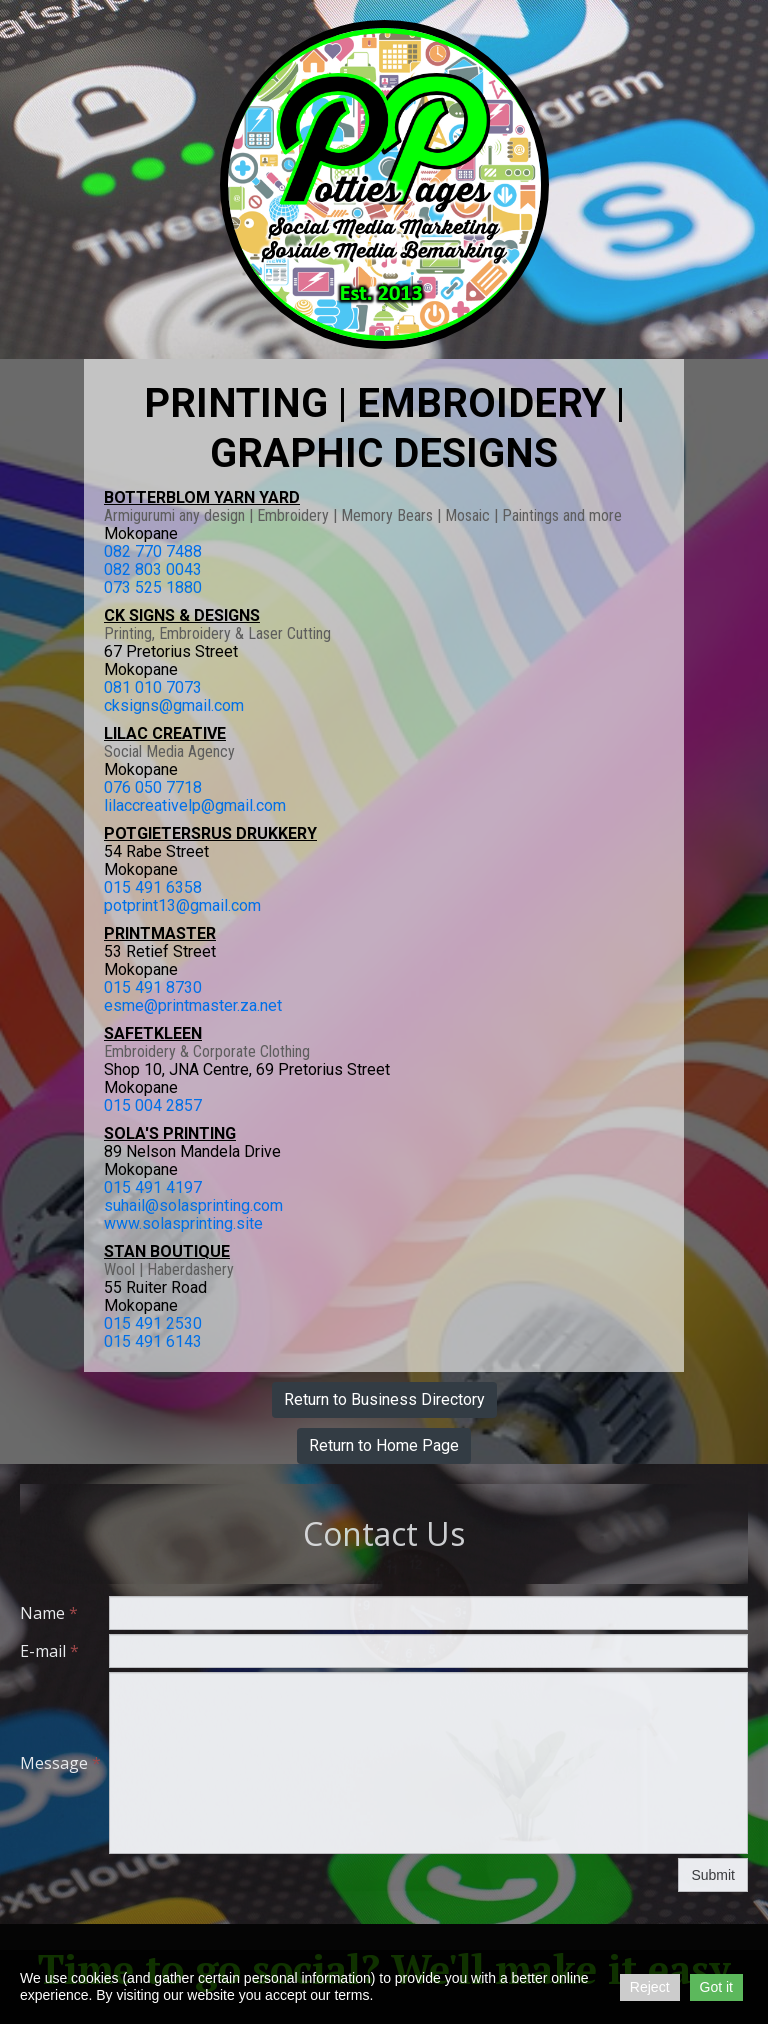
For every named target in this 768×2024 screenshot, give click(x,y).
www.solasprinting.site (183, 1223)
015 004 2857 (153, 1105)
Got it (716, 1987)
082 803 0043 (153, 569)
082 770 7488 (153, 551)
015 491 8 (139, 987)
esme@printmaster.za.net (193, 1005)
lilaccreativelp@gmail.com (195, 805)
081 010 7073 (153, 687)
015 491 (135, 1187)
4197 (184, 1187)
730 (188, 987)
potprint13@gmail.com (182, 905)
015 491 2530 (153, 1323)
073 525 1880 (153, 587)
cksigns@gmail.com (174, 705)
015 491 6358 (153, 887)
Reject (650, 1987)
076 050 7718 (153, 787)
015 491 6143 (153, 1341)
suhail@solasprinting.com (193, 1205)
